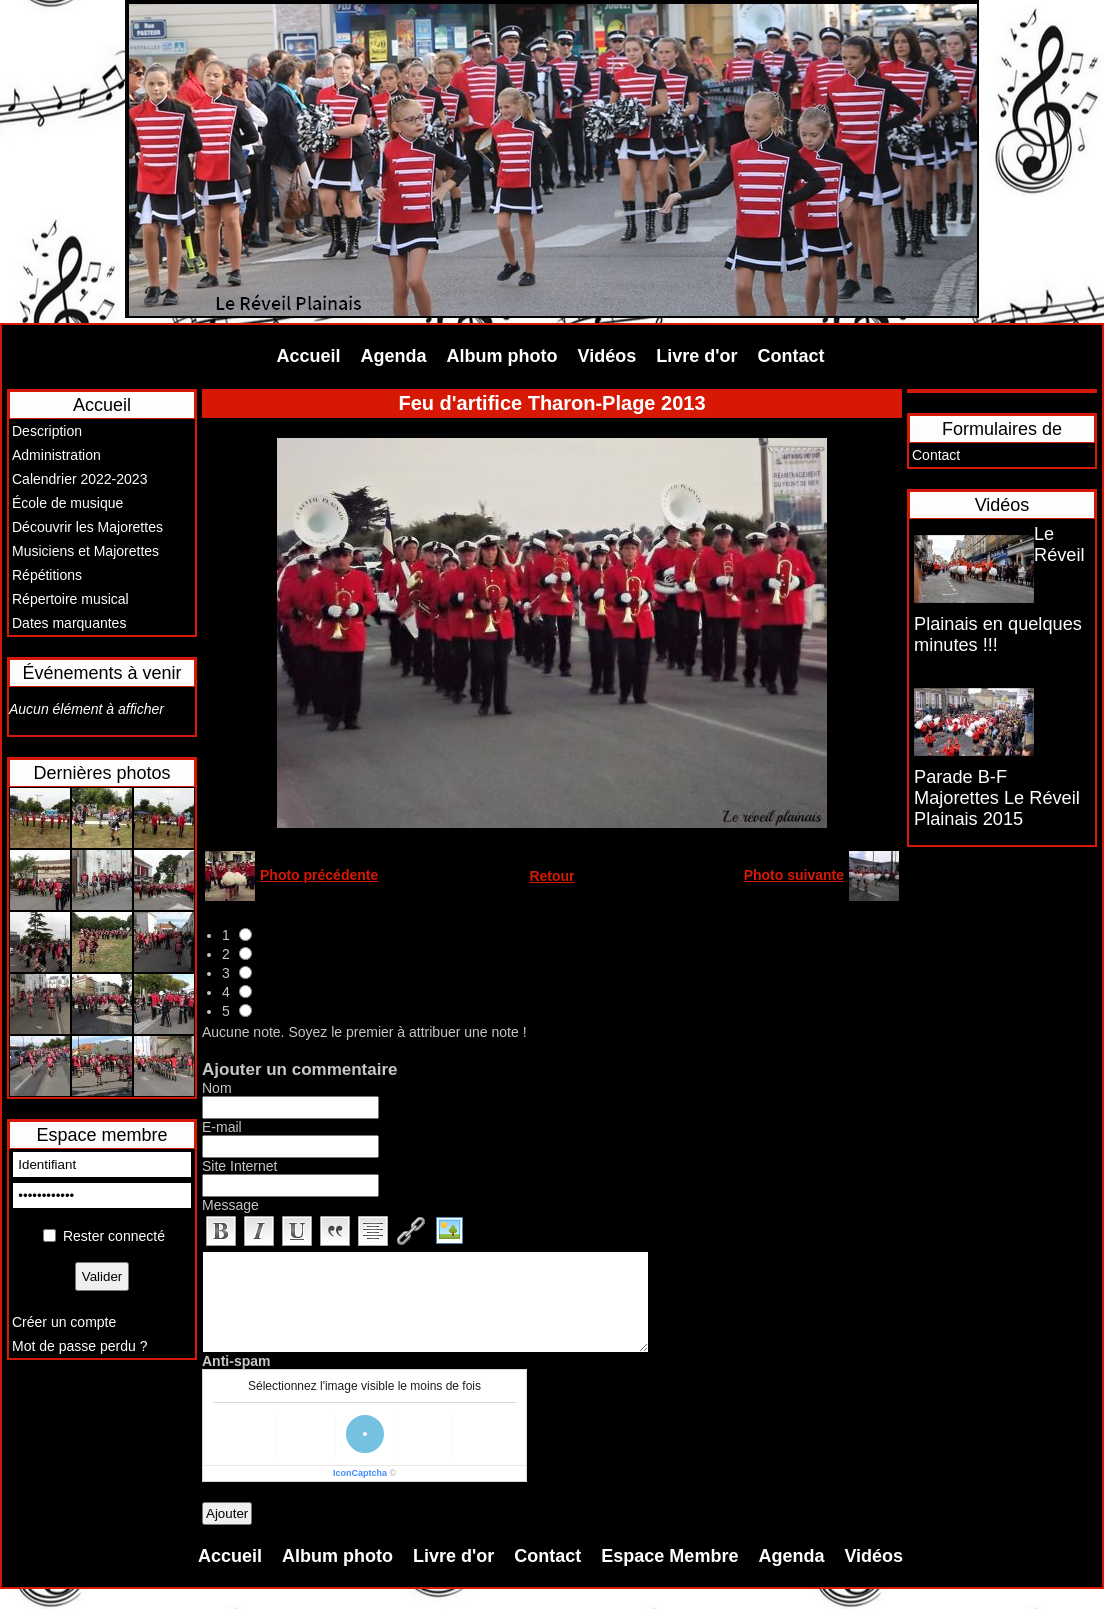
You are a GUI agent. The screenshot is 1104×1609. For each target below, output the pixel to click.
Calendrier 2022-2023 (79, 479)
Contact (791, 356)
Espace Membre (669, 1556)
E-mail (222, 1127)
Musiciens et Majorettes (85, 551)
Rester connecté (114, 1236)
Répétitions (47, 575)
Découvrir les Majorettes (87, 527)
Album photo (502, 356)
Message (230, 1205)
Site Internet (240, 1166)
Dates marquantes (69, 623)
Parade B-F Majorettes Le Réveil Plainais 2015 (997, 798)
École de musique (67, 503)
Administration (56, 455)
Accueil (309, 356)
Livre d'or (696, 356)
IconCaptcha (360, 1473)
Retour (551, 876)
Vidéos (607, 356)
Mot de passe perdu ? (79, 1346)
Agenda (394, 356)
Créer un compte (64, 1322)
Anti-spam (236, 1361)
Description (47, 431)
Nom (217, 1088)
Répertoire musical (70, 599)
